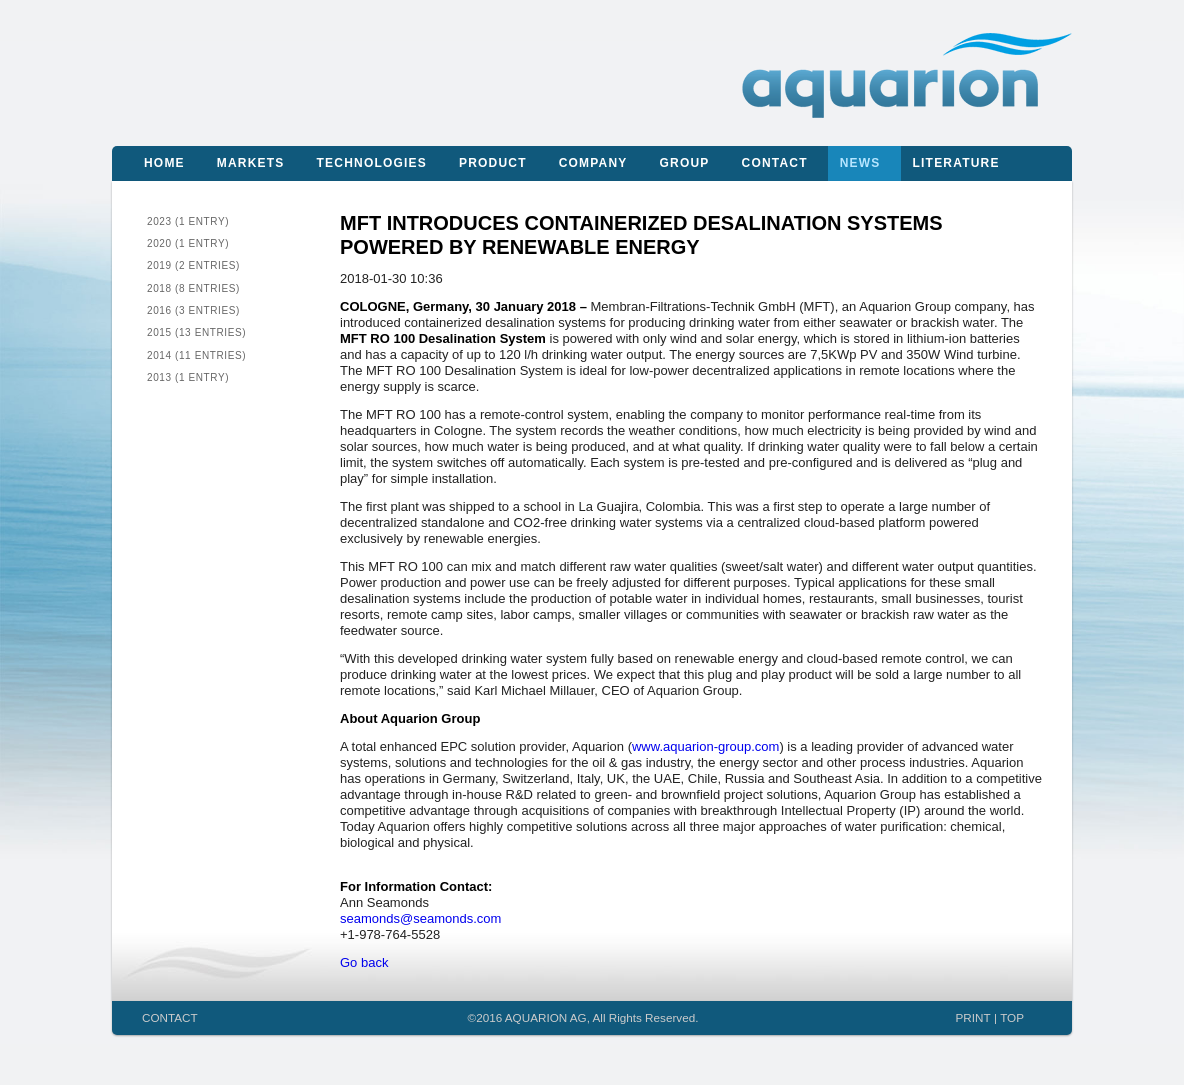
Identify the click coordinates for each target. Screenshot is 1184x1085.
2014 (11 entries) (196, 355)
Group (685, 163)
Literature (956, 163)
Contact (775, 163)
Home (164, 163)
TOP (1012, 1017)
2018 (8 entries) (193, 288)
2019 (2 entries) (193, 265)
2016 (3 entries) (193, 310)
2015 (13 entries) (196, 332)
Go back (364, 962)
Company (593, 163)
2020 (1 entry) (188, 243)
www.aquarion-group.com (705, 746)
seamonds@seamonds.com (420, 918)
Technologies (372, 163)
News (860, 163)
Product (493, 163)
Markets (251, 163)
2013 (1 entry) (188, 377)
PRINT (973, 1017)
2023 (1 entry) (188, 221)
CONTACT (170, 1017)
